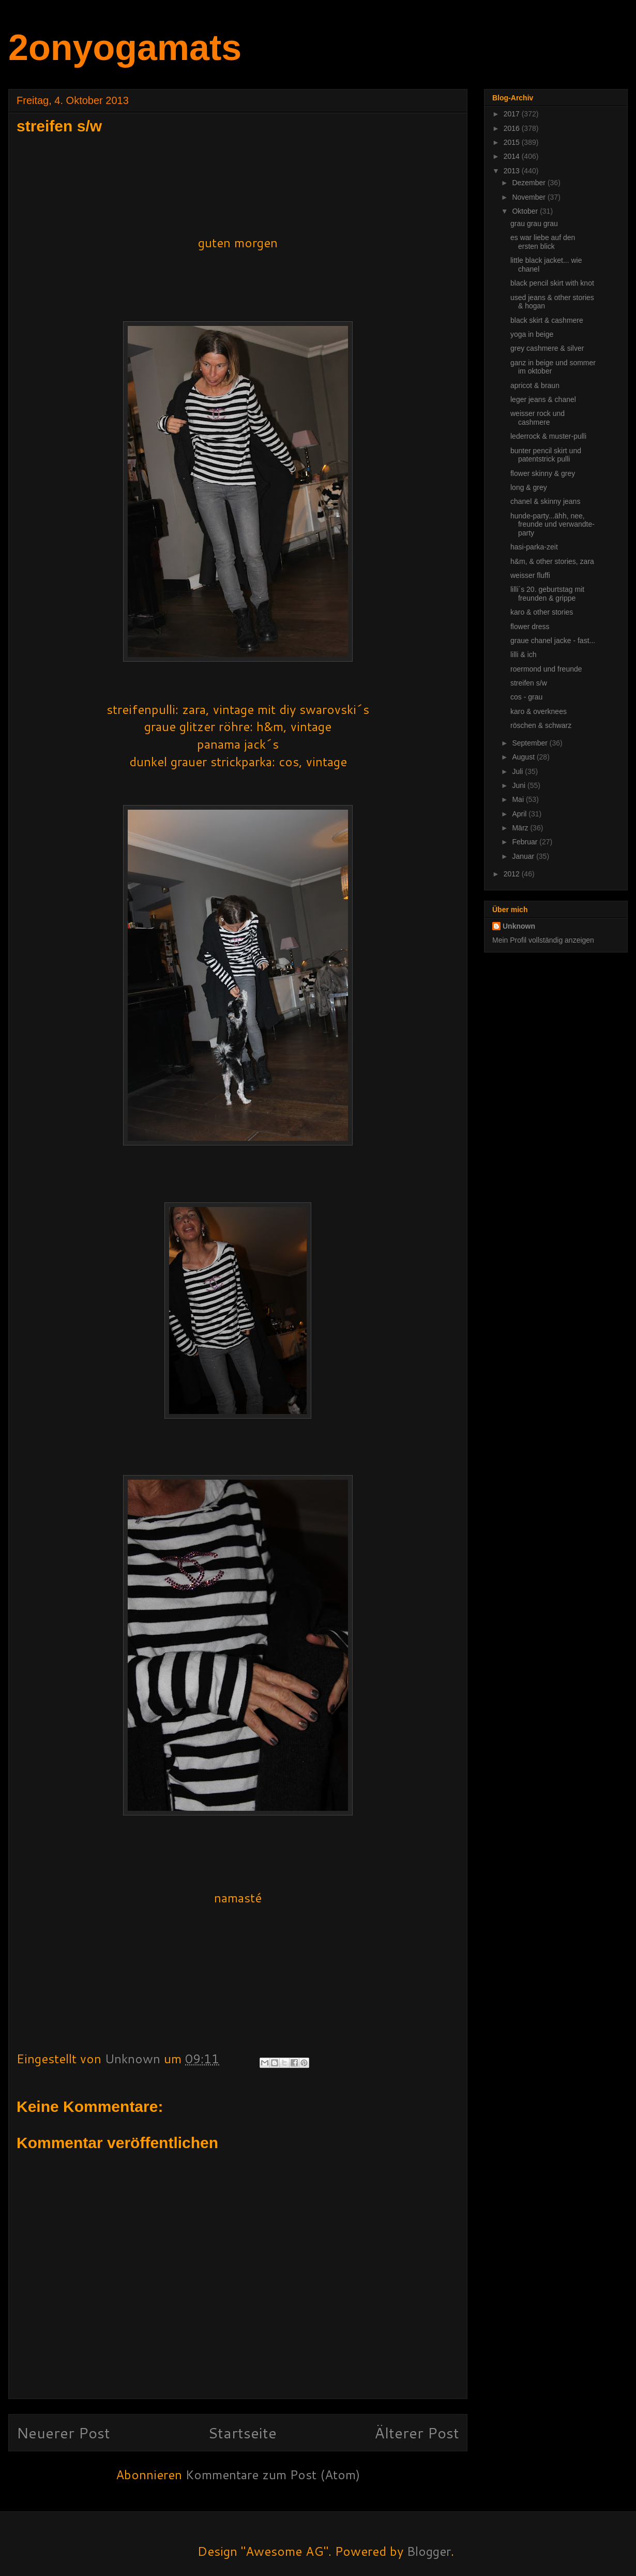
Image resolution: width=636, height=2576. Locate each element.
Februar (525, 842)
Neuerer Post (63, 2432)
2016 (513, 128)
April (520, 814)
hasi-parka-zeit (534, 547)
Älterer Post (416, 2432)
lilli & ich (523, 654)
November (529, 197)
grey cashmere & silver (547, 348)
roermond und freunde (546, 669)
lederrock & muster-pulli (548, 436)
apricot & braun (534, 385)
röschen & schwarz (540, 725)
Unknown (519, 926)
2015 (513, 142)
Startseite (242, 2432)
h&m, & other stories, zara (552, 561)
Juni (519, 785)
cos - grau (526, 697)
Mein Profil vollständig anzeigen (543, 940)
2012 (513, 874)
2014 (513, 156)
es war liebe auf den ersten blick (542, 241)
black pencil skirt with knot (552, 283)
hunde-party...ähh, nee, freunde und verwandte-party (552, 525)
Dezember (529, 182)
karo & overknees (538, 711)
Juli (518, 771)
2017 (513, 114)
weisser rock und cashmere (537, 417)
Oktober (526, 211)
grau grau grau (534, 223)
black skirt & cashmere (546, 320)
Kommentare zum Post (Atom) (273, 2474)
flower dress (529, 626)
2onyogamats (124, 47)
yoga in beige (531, 334)
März (521, 828)
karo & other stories (541, 612)
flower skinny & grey (542, 473)
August (524, 757)
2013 (513, 171)
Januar (524, 856)
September (530, 743)
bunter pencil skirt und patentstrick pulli (545, 455)
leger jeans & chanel (543, 399)
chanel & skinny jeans (545, 501)
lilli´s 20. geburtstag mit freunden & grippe (547, 593)
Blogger (429, 2551)
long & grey (528, 487)
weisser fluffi (530, 575)
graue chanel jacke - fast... (552, 640)
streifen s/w (528, 683)
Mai (518, 799)
